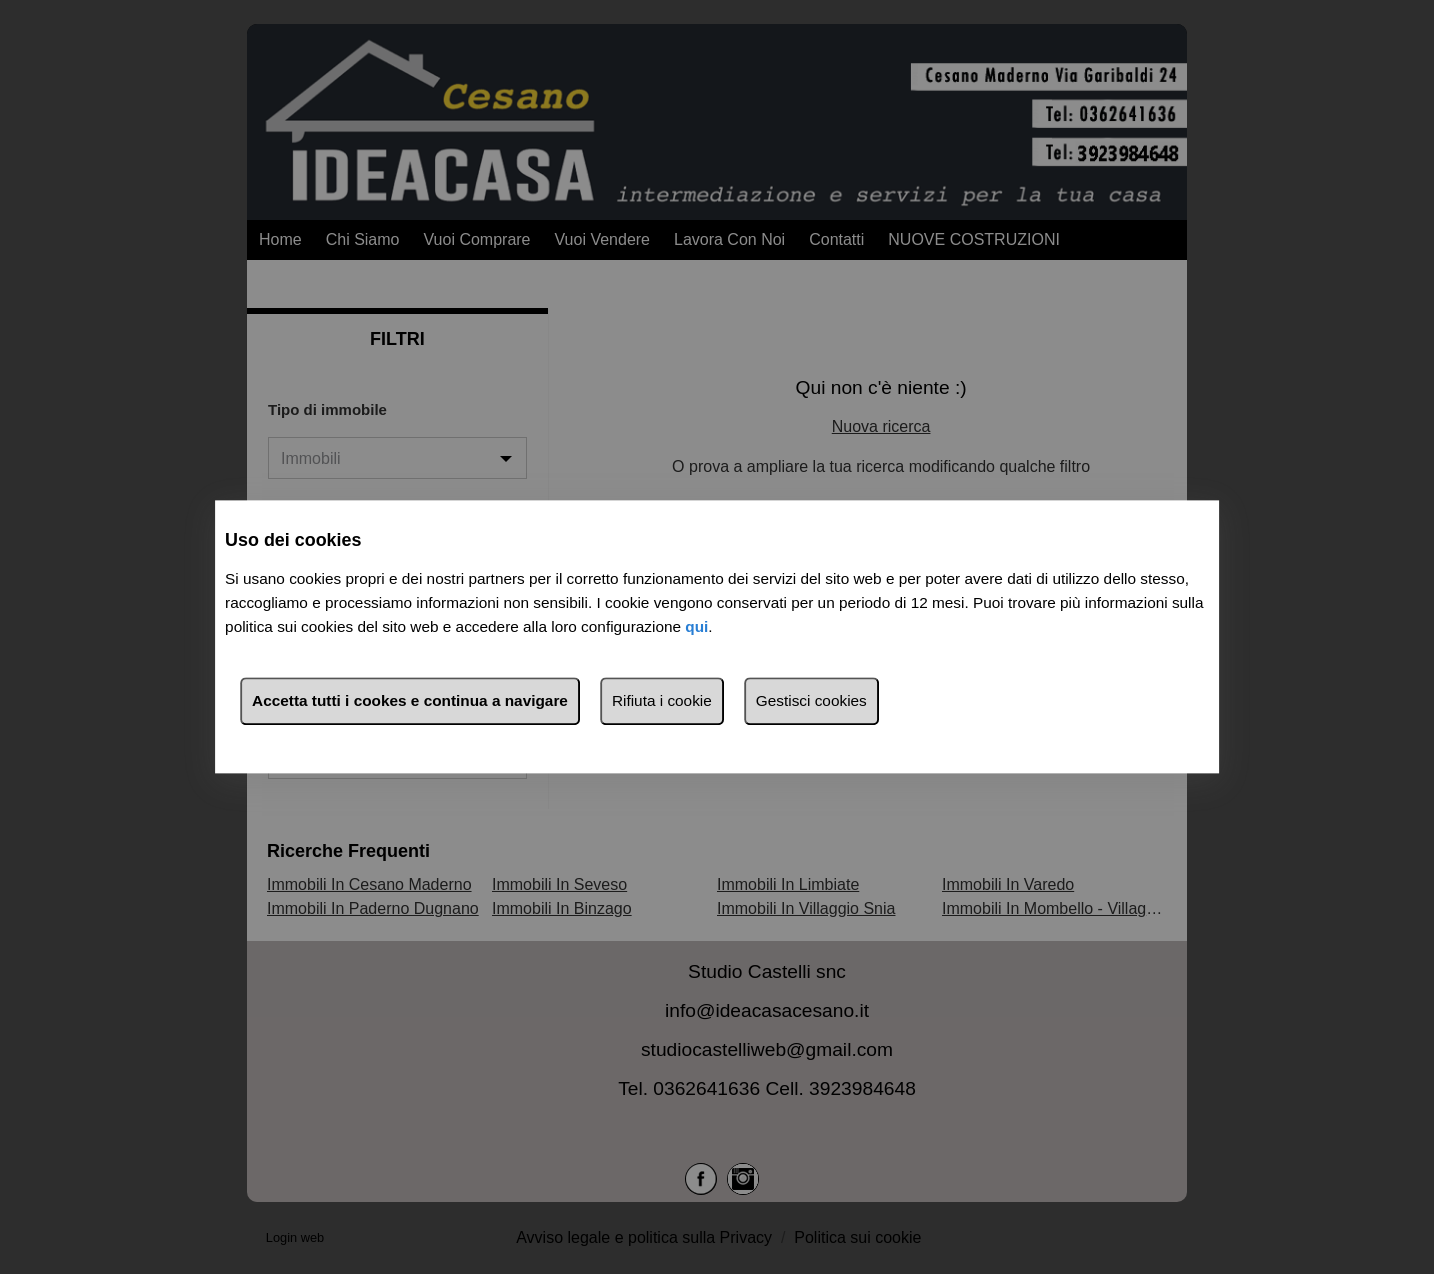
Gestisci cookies (811, 701)
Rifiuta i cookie (662, 701)
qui (696, 627)
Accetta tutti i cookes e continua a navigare (410, 701)
